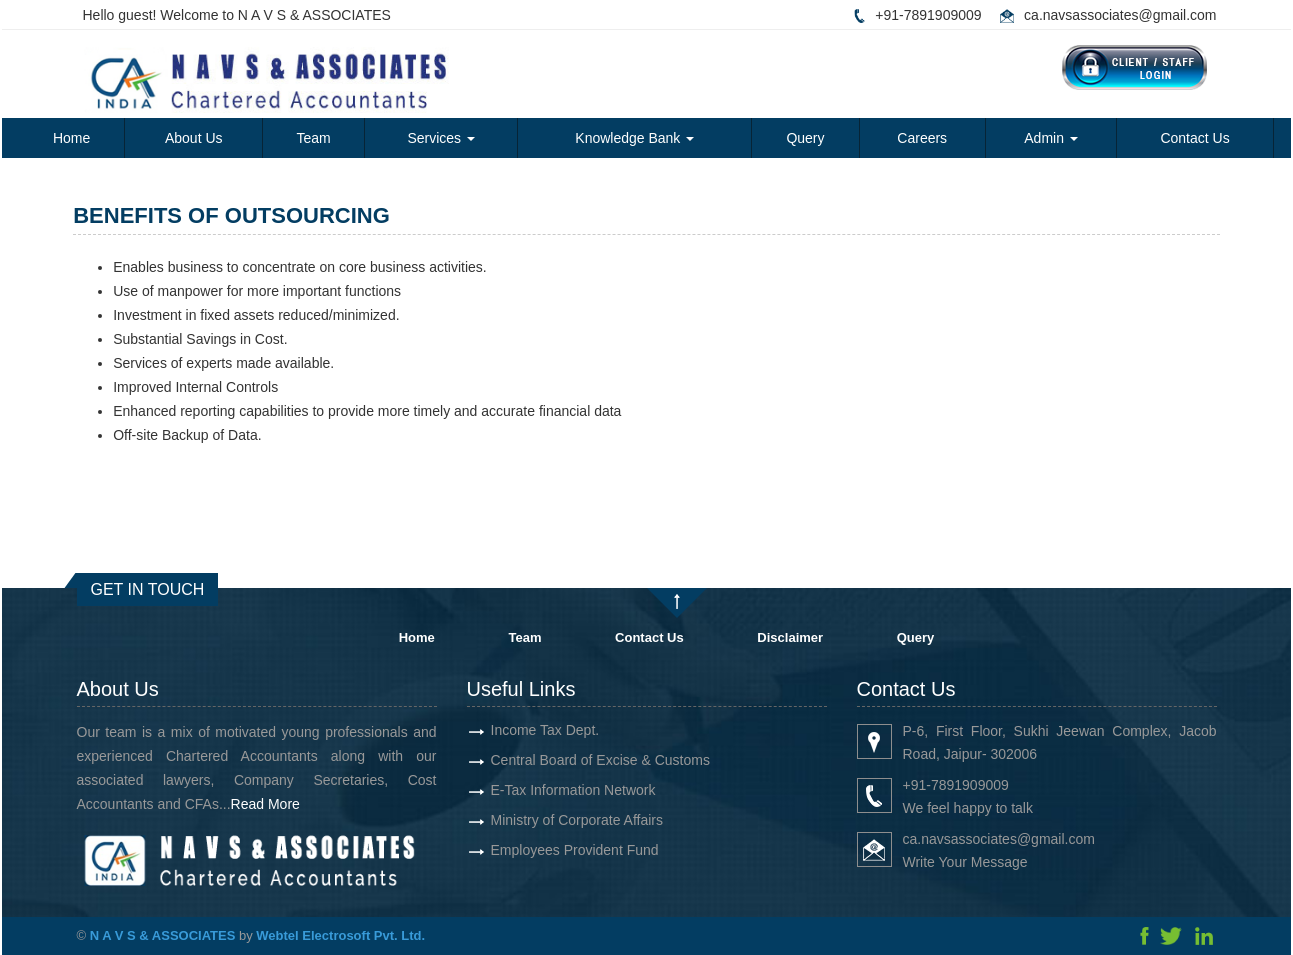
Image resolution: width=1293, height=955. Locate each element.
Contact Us (1194, 138)
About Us (194, 138)
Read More (294, 804)
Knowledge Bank (634, 138)
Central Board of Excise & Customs (570, 760)
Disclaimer (790, 637)
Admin (1051, 138)
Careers (922, 138)
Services (441, 138)
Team (313, 138)
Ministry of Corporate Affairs (547, 820)
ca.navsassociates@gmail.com (1120, 15)
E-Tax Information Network (543, 790)
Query (805, 138)
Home (71, 138)
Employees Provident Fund (545, 850)
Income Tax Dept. (515, 730)
